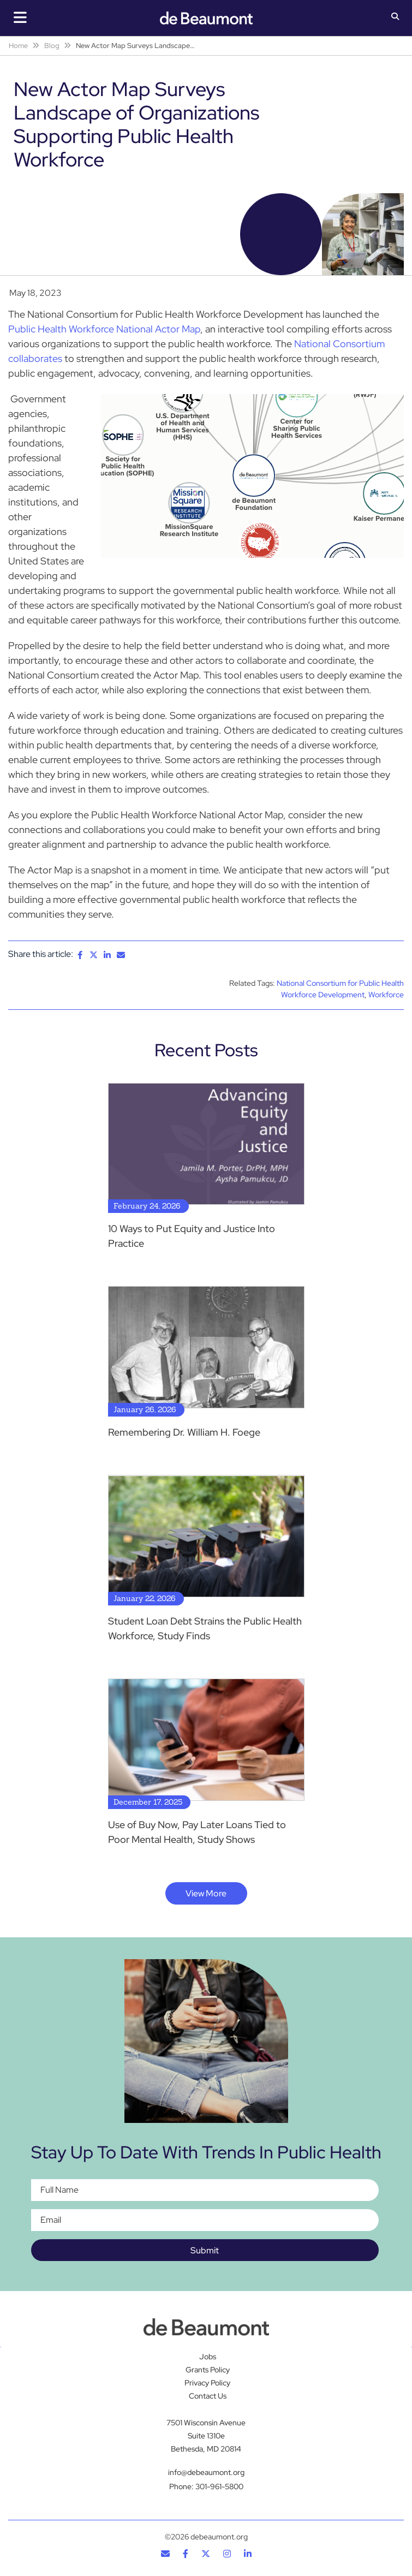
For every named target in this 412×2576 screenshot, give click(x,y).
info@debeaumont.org (206, 2472)
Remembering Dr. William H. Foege (184, 1432)
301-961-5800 (219, 2486)
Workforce (386, 995)
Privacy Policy (207, 2382)
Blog (51, 45)
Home (18, 45)
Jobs (207, 2356)
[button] (395, 17)
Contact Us (207, 2395)
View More (206, 1893)
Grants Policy (208, 2369)
